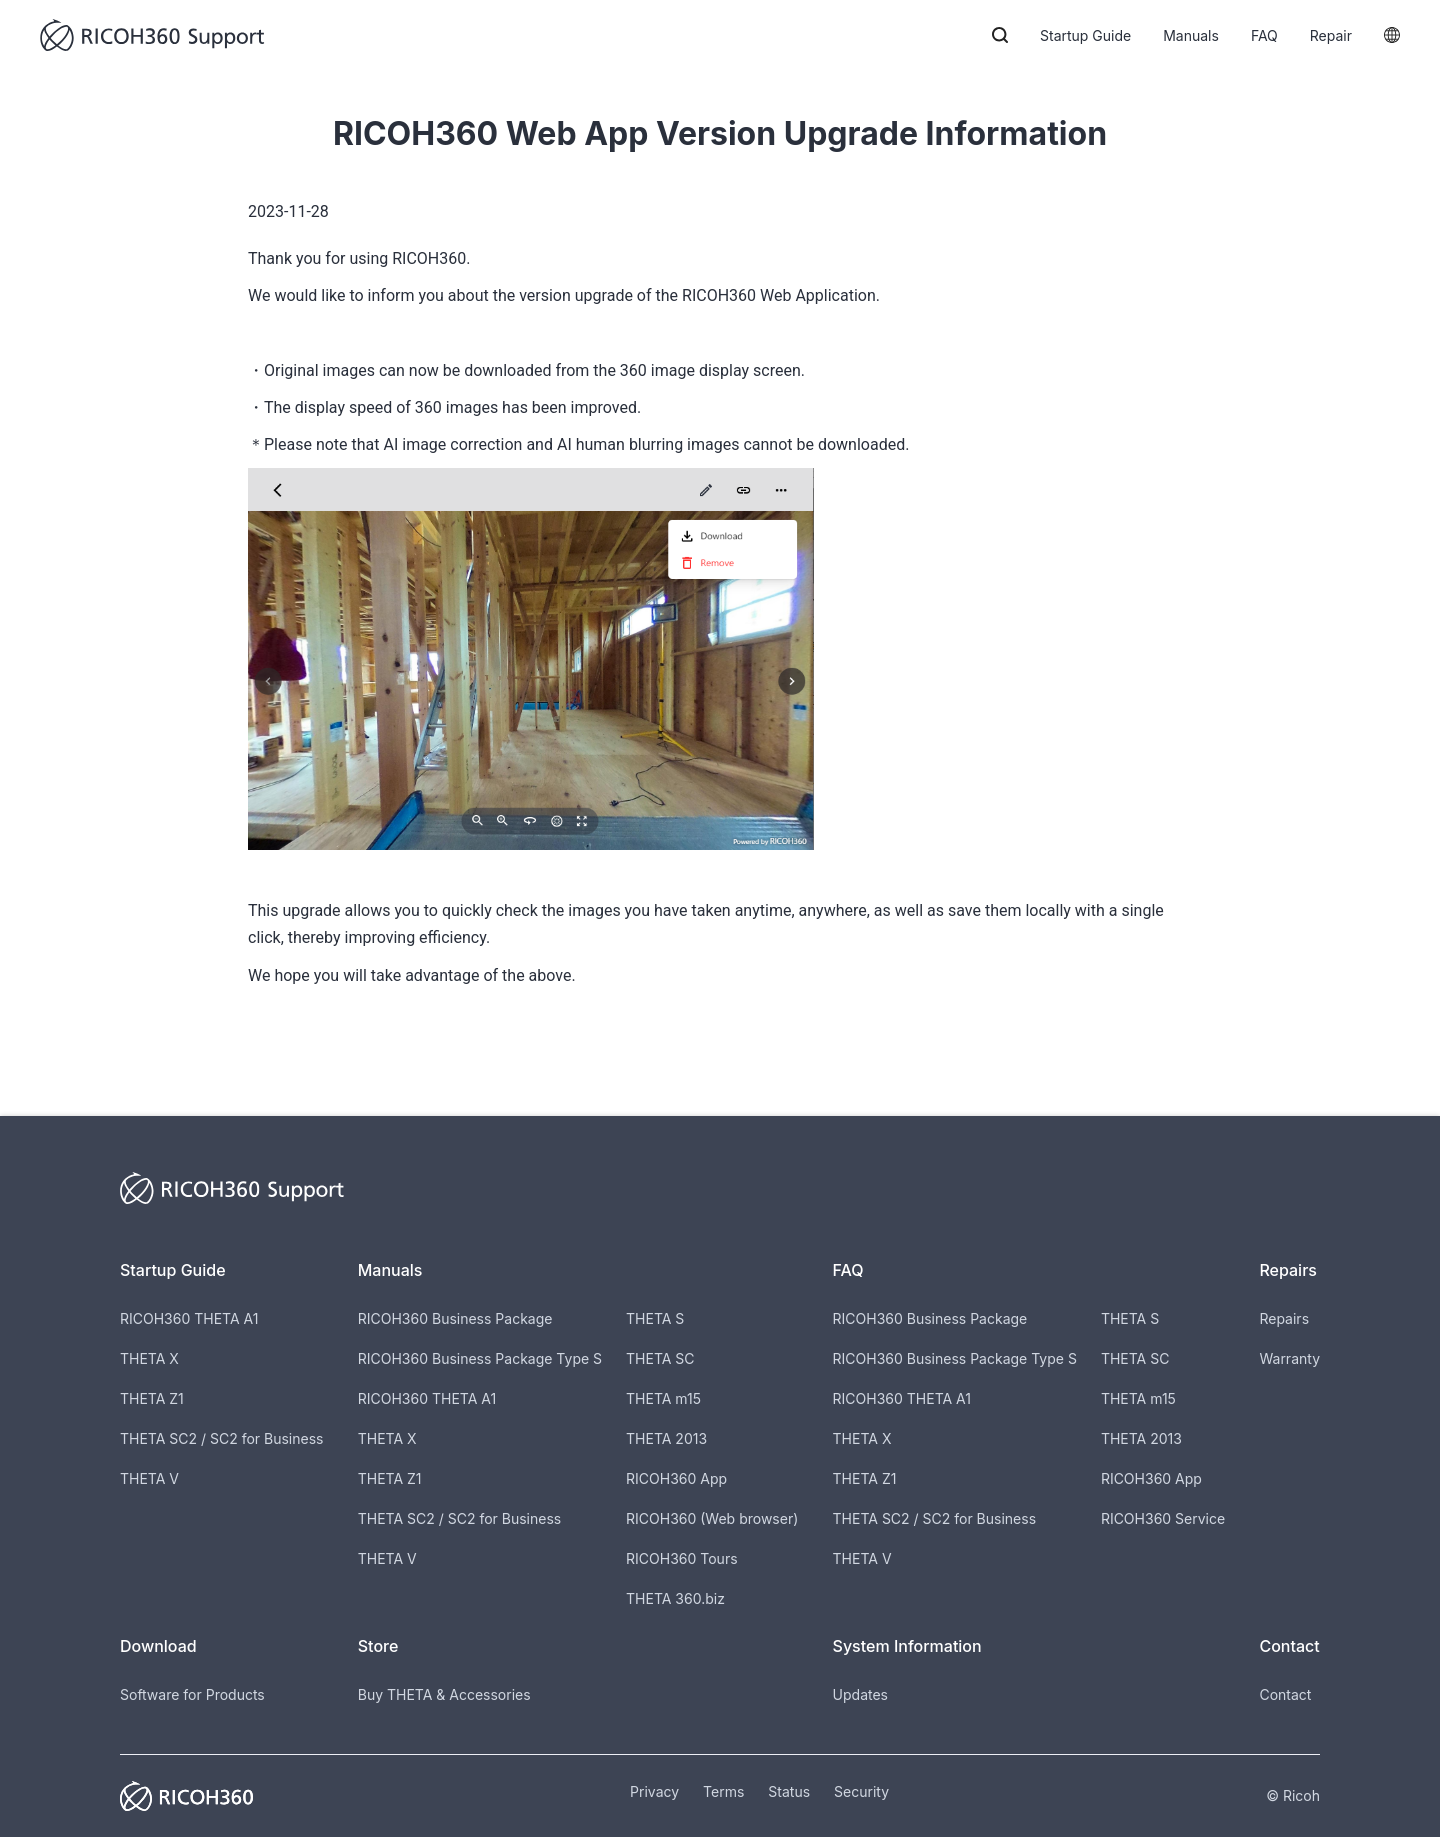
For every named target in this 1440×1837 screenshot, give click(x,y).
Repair (1331, 35)
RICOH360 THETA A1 (189, 1318)
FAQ (1264, 35)
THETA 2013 (666, 1438)
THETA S (655, 1318)
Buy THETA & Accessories (444, 1694)
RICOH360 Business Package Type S (480, 1358)
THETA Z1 (152, 1398)
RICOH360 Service (1163, 1518)
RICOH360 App (676, 1478)
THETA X (149, 1358)
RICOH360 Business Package (455, 1318)
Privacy (654, 1791)
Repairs (1284, 1318)
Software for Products (192, 1694)
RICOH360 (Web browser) (712, 1518)
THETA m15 (663, 1398)
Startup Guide (1085, 35)
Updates (860, 1694)
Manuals (1191, 35)
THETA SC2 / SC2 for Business (221, 1438)
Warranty (1289, 1358)
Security (861, 1791)
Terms (723, 1791)
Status (789, 1791)
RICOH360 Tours (681, 1558)
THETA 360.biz (675, 1598)
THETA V (149, 1478)
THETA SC (660, 1358)
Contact (1285, 1694)
